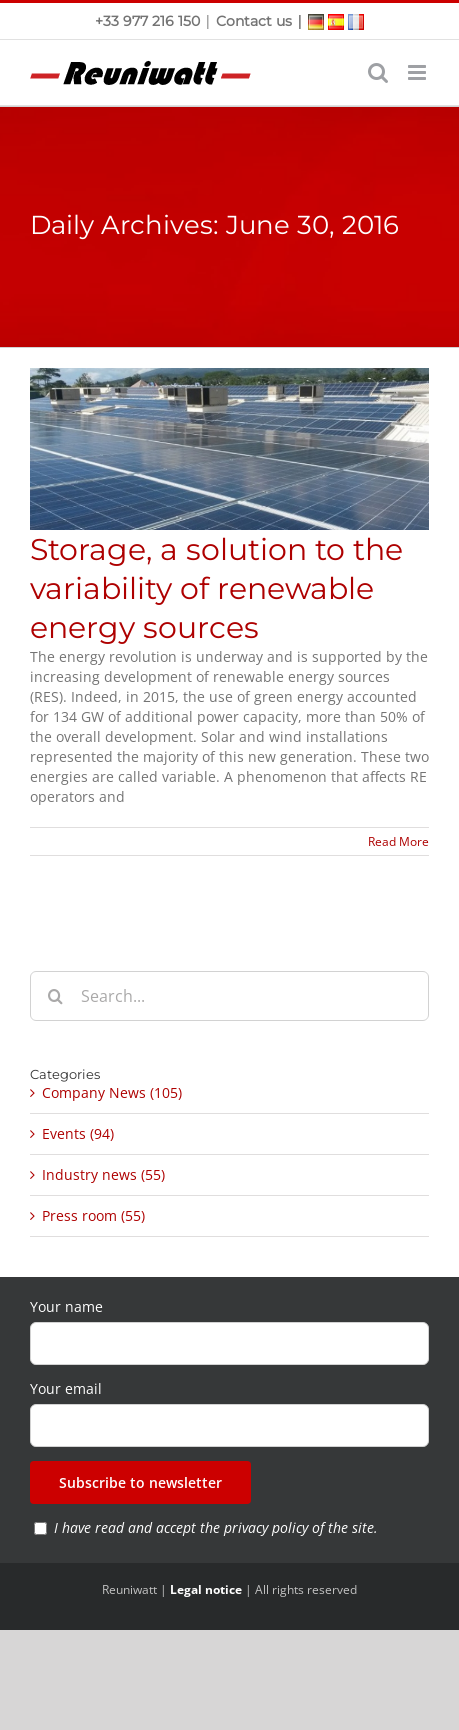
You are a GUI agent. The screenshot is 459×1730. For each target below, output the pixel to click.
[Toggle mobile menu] (418, 72)
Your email (66, 1388)
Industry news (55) (103, 1174)
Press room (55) (93, 1215)
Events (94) (78, 1133)
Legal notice (206, 1589)
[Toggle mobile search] (378, 72)
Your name (66, 1306)
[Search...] (229, 996)
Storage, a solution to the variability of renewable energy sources (216, 588)
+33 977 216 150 (149, 21)
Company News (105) (112, 1092)
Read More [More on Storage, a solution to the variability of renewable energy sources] (398, 841)
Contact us (254, 21)
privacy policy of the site (299, 1527)
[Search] (55, 996)
